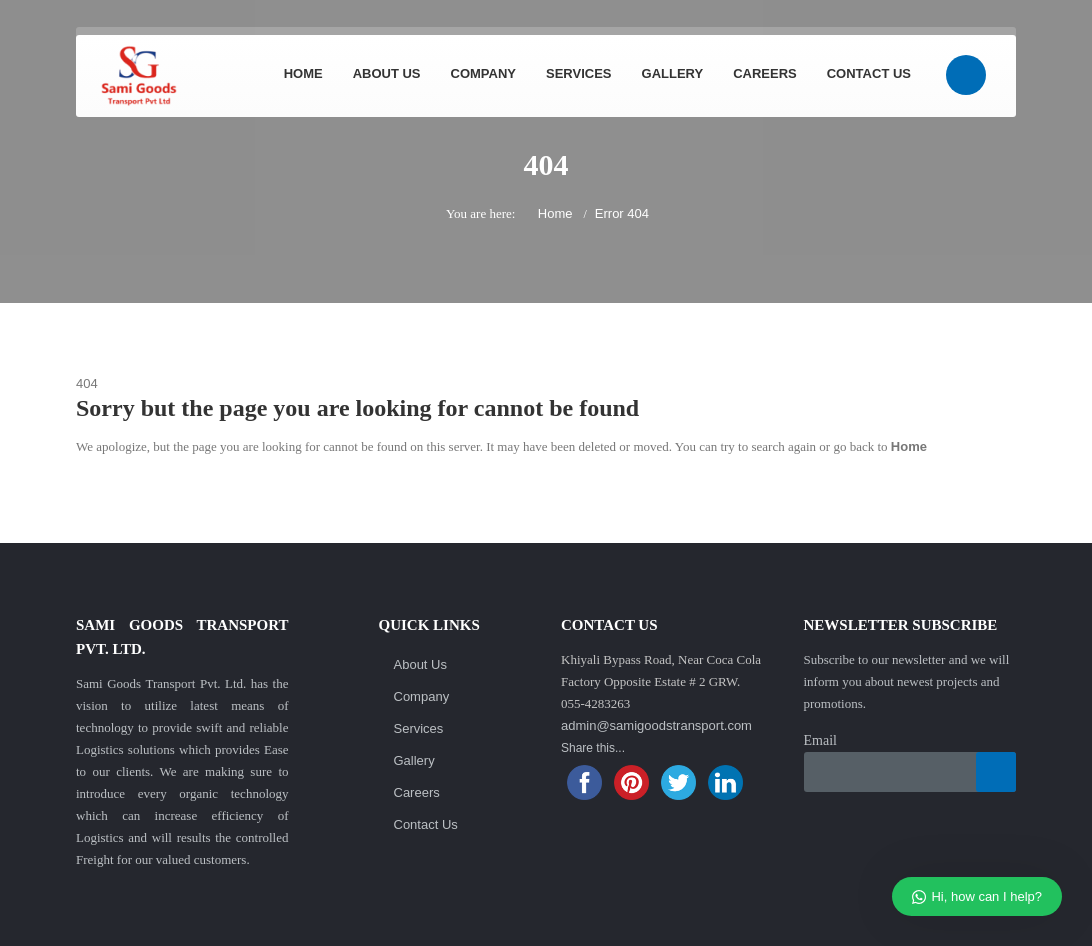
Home (303, 73)
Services (579, 73)
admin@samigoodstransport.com (656, 725)
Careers (765, 73)
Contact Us (869, 73)
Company (483, 73)
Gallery (673, 73)
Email (820, 740)
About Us (387, 73)
